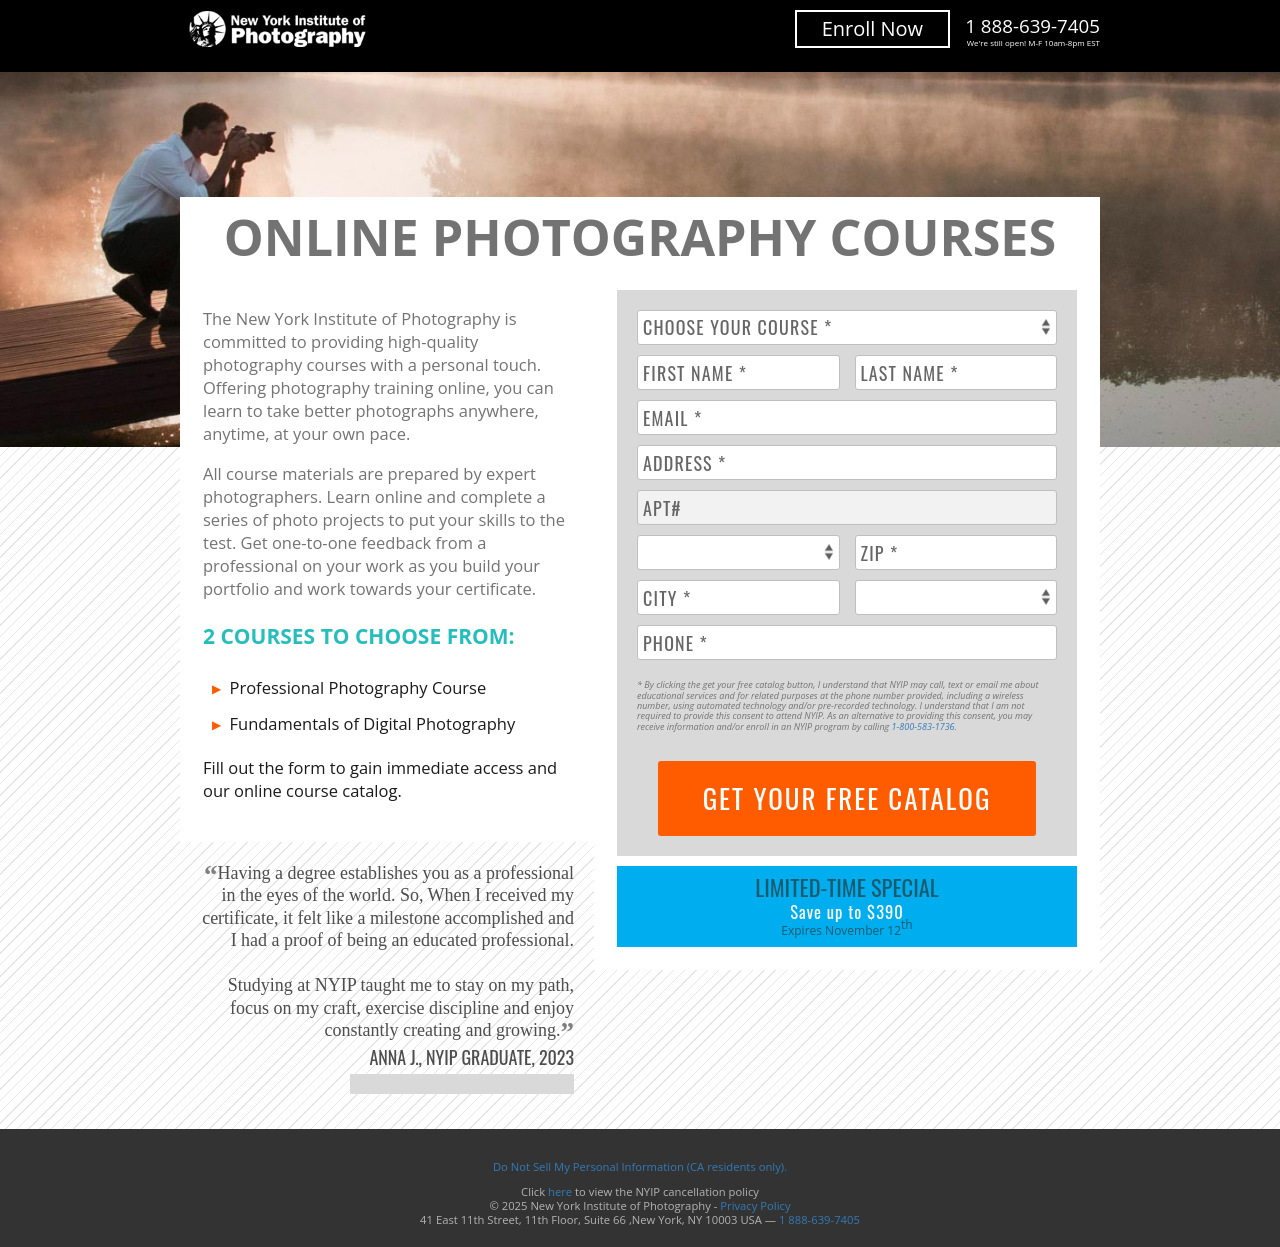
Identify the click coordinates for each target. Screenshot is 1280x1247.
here (560, 1191)
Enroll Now (872, 28)
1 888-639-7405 (1032, 31)
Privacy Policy (755, 1205)
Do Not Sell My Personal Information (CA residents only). (640, 1166)
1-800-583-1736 (923, 726)
